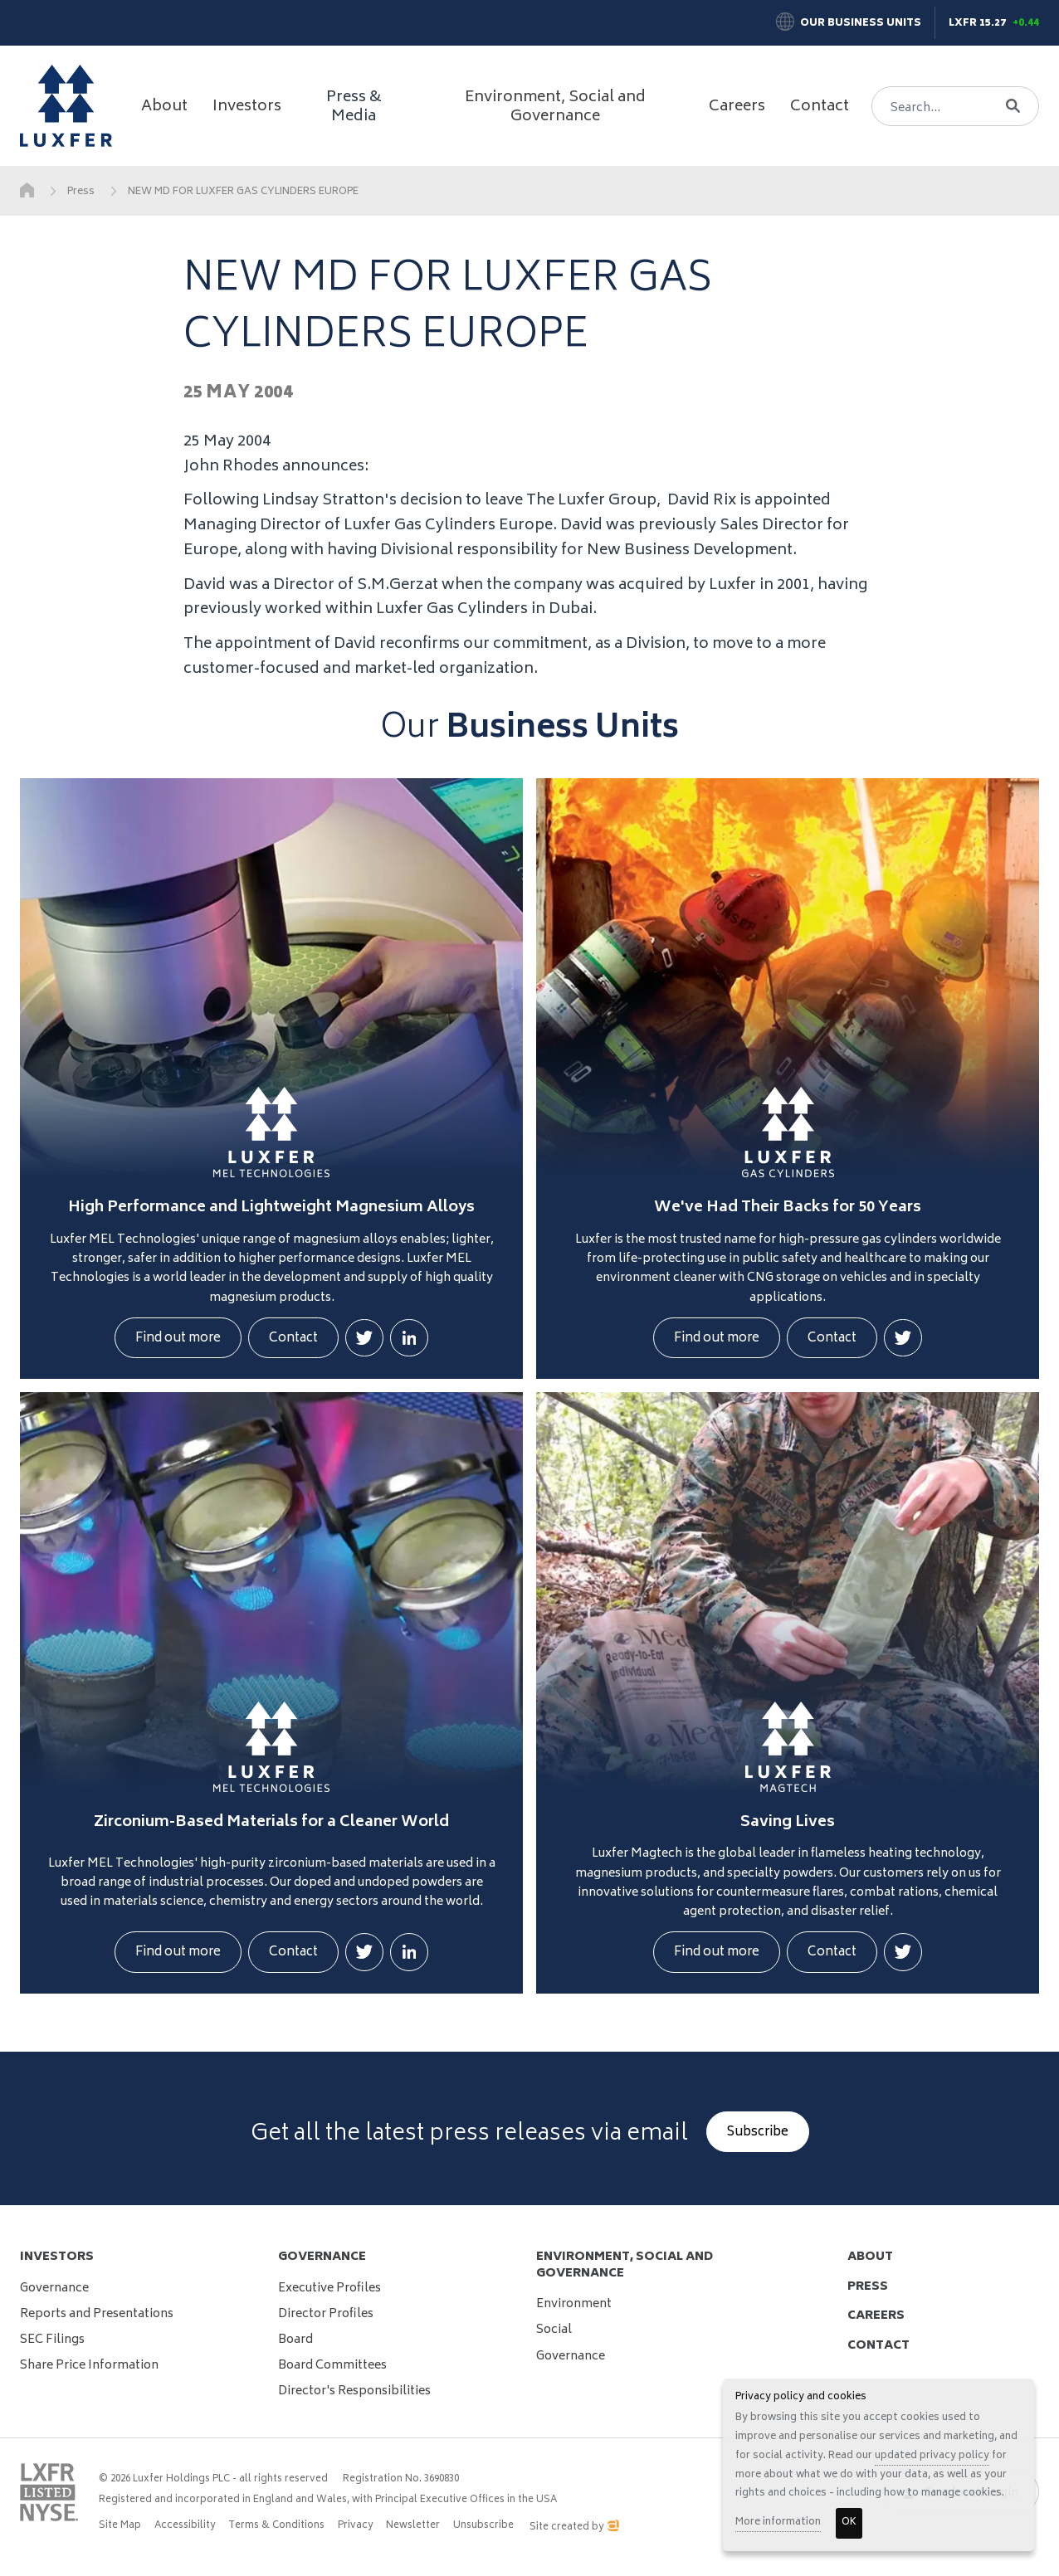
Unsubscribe (483, 2526)
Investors (57, 2257)
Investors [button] (246, 107)
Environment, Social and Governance (624, 2265)
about (870, 2257)
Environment (574, 2304)
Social (554, 2330)
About (164, 107)
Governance (54, 2288)
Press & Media (354, 108)
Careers (737, 107)
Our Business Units (860, 24)
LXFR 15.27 (977, 24)
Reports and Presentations (96, 2314)
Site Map (120, 2526)
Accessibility (184, 2526)
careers (876, 2316)
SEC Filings (52, 2340)
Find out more (178, 1338)
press (867, 2287)
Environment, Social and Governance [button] (555, 108)
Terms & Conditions (276, 2526)
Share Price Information (89, 2365)
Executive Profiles (329, 2288)
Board (295, 2340)
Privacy (355, 2526)
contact (878, 2345)
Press (81, 192)
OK (849, 2522)
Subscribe (757, 2132)
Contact (819, 107)
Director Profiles (325, 2314)
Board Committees (332, 2365)
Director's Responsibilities (354, 2391)
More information (778, 2522)
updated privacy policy (932, 2456)
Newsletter (413, 2526)
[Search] (948, 106)
